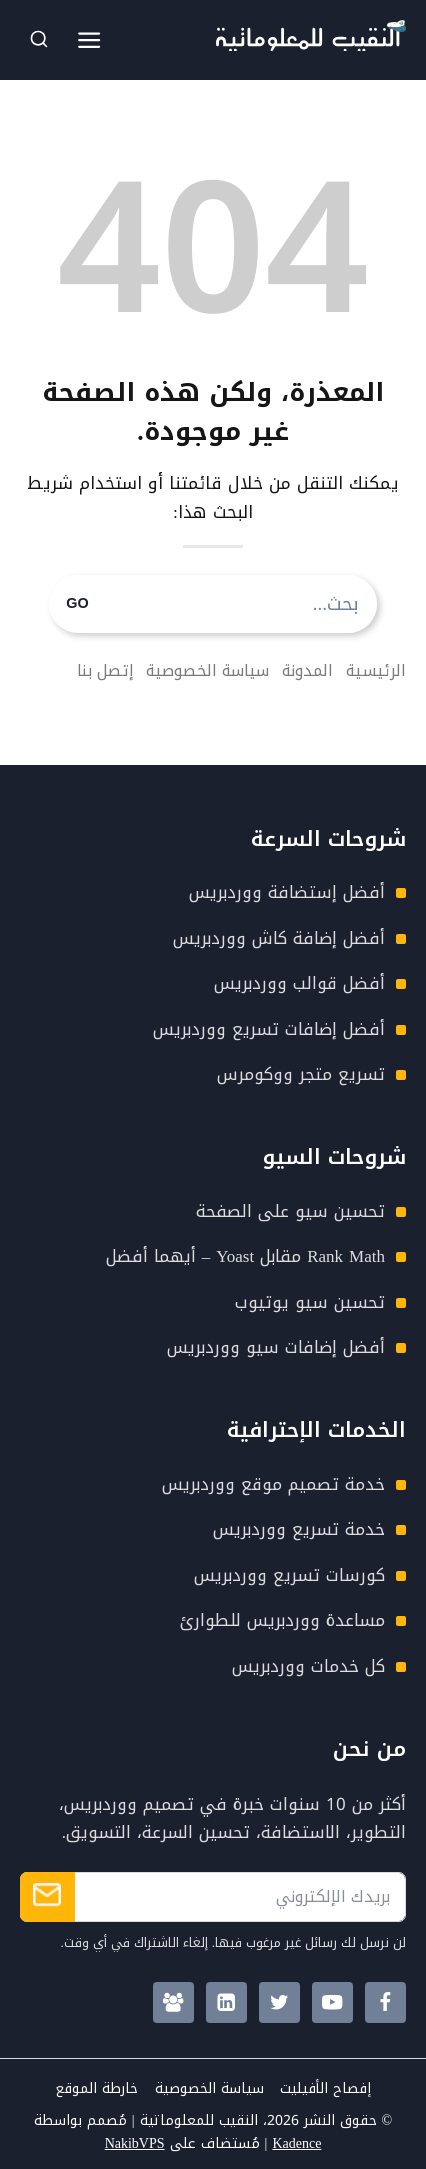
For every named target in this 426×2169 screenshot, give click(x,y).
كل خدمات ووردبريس (308, 1666)
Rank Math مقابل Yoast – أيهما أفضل (245, 1256)
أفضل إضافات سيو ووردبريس (276, 1347)
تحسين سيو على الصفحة (290, 1211)
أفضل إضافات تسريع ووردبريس (269, 1029)
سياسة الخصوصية (209, 2088)
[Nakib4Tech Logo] (311, 45)
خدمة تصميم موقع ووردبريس (273, 1484)
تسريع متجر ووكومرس (301, 1074)
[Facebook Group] (173, 2002)
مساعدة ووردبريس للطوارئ (282, 1620)
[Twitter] (279, 2002)
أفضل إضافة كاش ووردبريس (279, 938)
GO (77, 604)
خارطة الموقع (96, 2088)
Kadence (296, 2143)
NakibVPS (135, 2143)
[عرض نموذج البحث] (39, 40)
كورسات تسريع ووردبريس (289, 1575)
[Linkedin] (226, 2002)
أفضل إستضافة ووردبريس (287, 892)
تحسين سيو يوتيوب (310, 1302)
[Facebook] (385, 2002)
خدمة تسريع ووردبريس (299, 1529)
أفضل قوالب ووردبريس (299, 983)
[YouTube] (332, 2002)
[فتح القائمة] (89, 40)
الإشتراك (47, 1897)
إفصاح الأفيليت (325, 2088)
